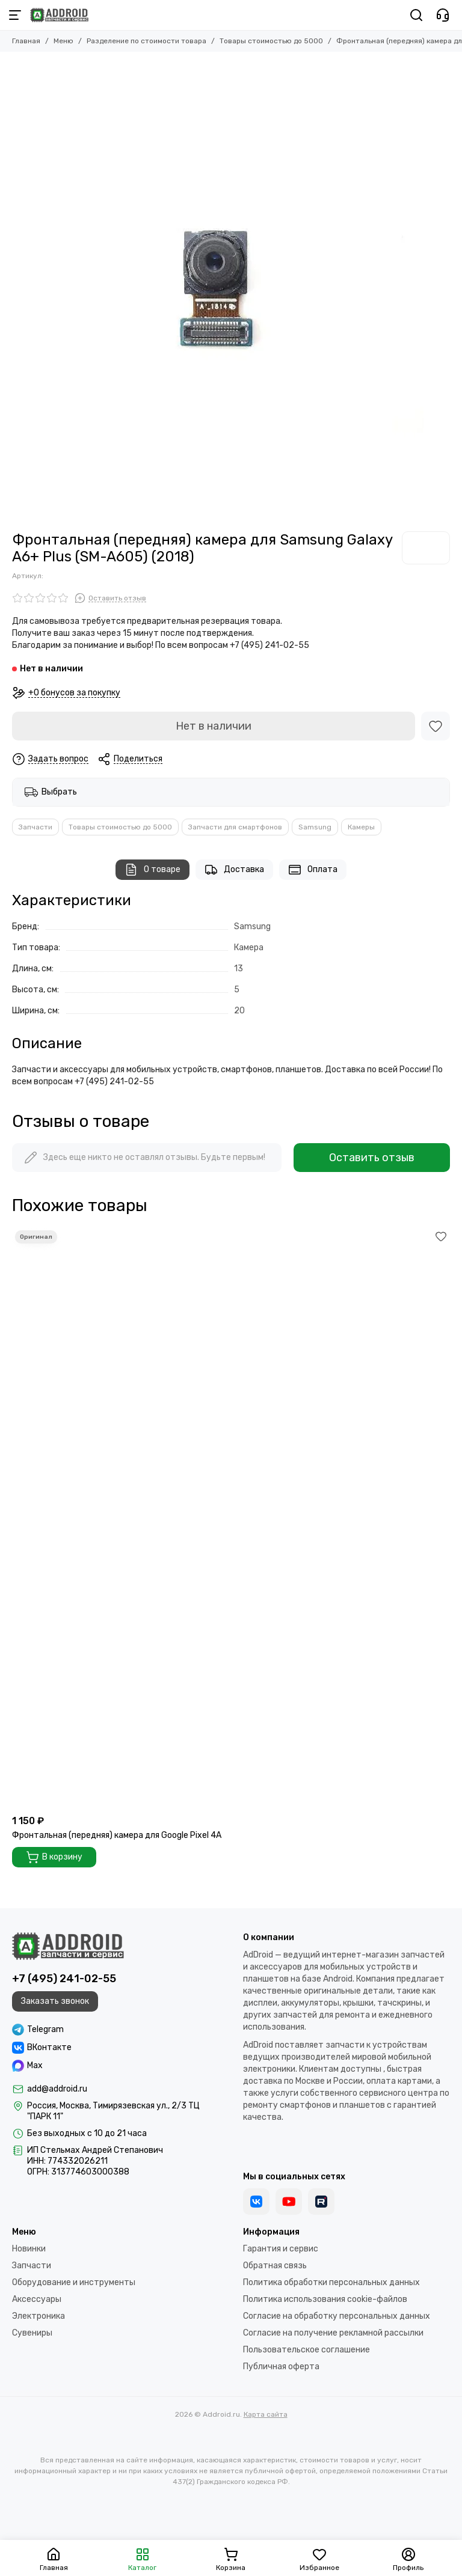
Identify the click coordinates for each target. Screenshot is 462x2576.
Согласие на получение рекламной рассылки (333, 2333)
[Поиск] (416, 15)
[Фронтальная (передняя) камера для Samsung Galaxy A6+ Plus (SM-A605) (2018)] (252, 291)
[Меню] (15, 15)
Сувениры (32, 2333)
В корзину (54, 1857)
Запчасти (35, 827)
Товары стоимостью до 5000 (271, 41)
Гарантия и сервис (280, 2249)
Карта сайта (266, 2414)
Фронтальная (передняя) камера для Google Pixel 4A (116, 1835)
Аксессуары (36, 2299)
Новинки (29, 2249)
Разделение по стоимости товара (146, 41)
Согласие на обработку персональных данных (336, 2316)
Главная (26, 41)
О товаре (152, 869)
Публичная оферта (281, 2366)
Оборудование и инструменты (73, 2282)
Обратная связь (275, 2265)
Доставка (234, 869)
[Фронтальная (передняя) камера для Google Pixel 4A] (231, 1518)
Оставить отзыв (371, 1157)
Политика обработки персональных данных (331, 2282)
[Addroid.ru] (59, 15)
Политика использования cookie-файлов (325, 2299)
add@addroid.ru (57, 2089)
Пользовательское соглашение (306, 2350)
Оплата (312, 869)
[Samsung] (425, 547)
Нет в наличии (213, 726)
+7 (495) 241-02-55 (64, 1978)
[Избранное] (435, 726)
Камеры (361, 827)
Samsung (314, 827)
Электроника (38, 2316)
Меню (63, 41)
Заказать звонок (55, 2001)
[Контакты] (443, 15)
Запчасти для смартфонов (235, 827)
